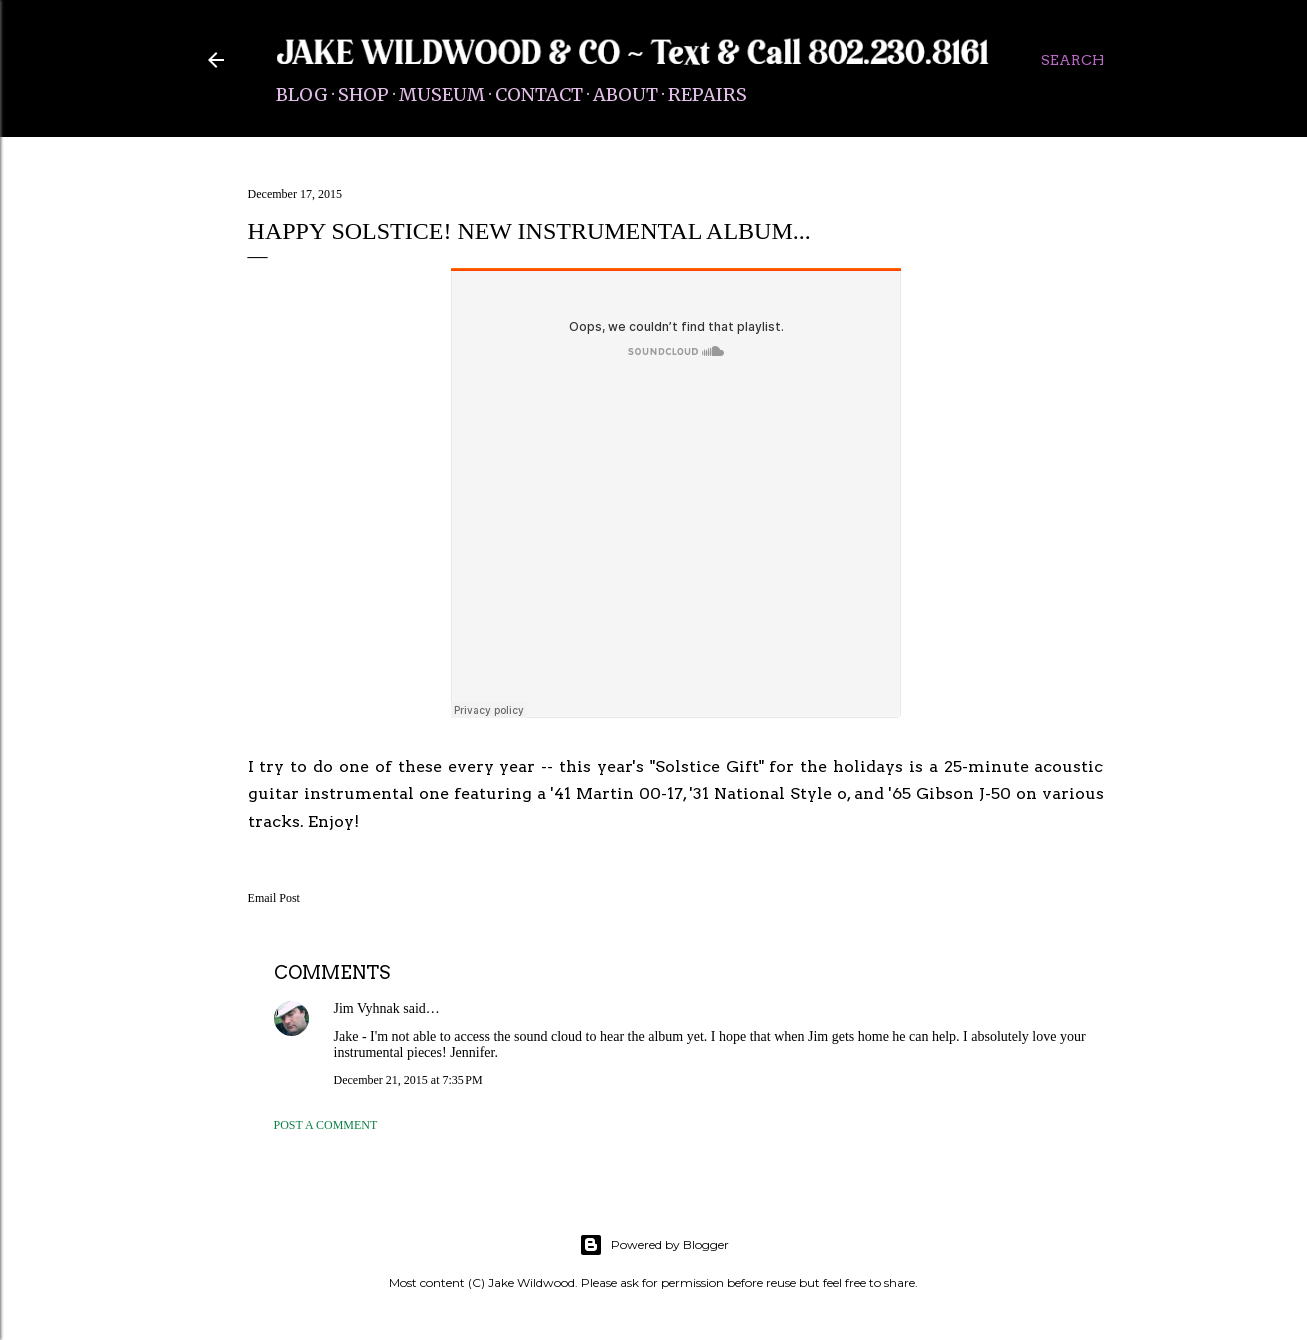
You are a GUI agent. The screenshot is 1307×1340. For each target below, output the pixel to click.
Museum (442, 94)
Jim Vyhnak (367, 1008)
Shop (363, 94)
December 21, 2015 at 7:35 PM (408, 1080)
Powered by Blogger (654, 1245)
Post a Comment (326, 1125)
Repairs (707, 94)
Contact (539, 94)
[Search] (1072, 60)
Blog (302, 94)
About (625, 94)
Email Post (274, 898)
